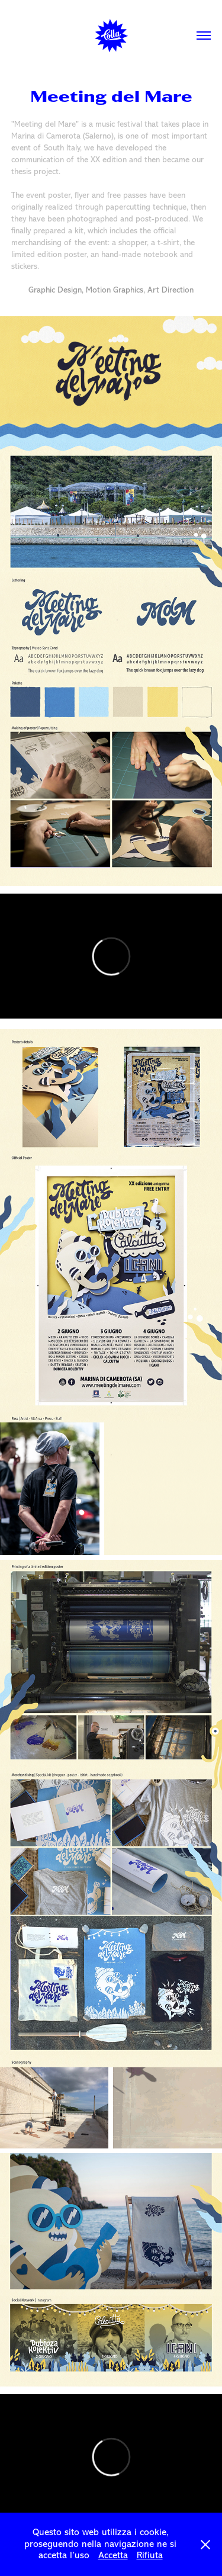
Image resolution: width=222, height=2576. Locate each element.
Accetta (113, 2555)
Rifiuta (150, 2555)
